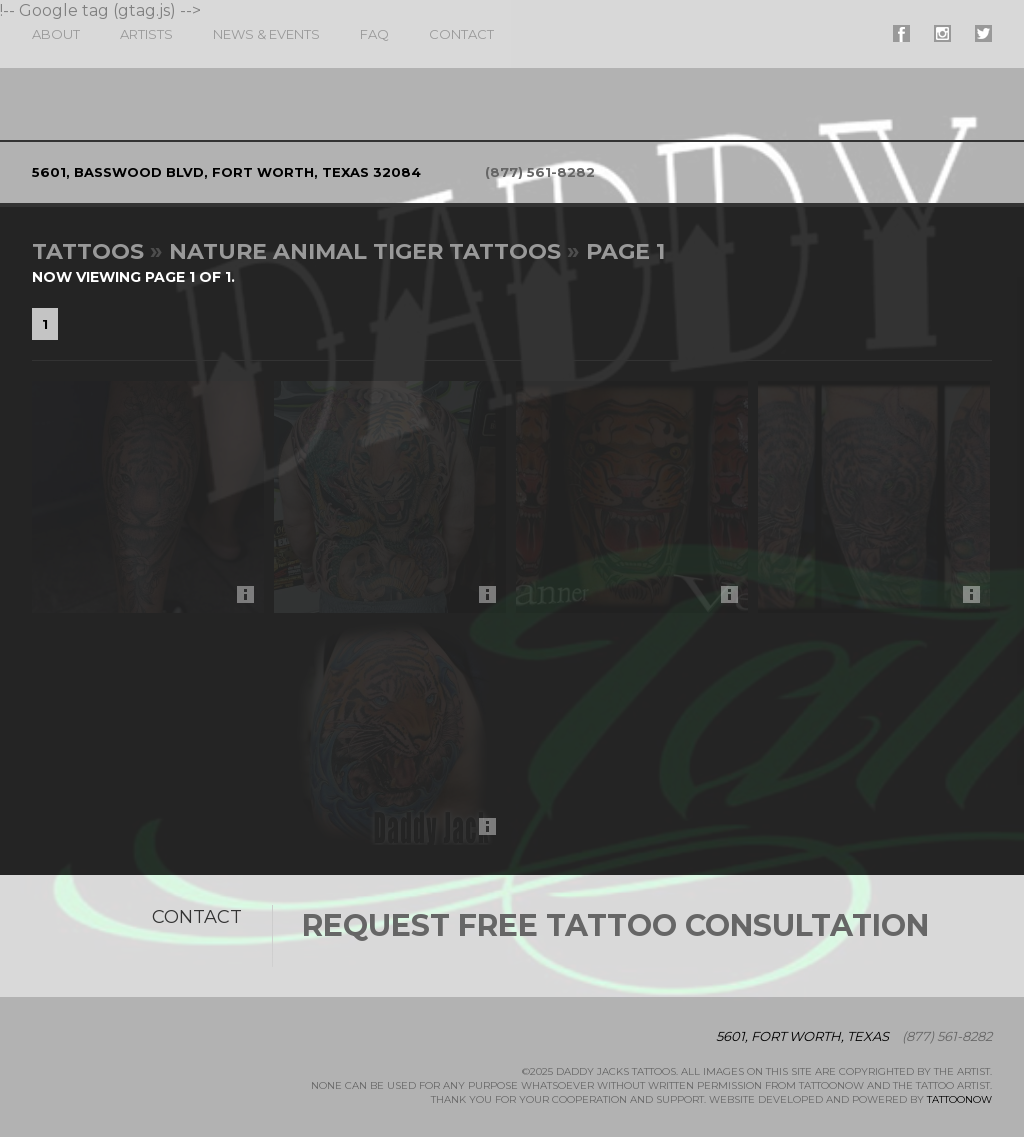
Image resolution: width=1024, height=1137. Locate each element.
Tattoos (88, 251)
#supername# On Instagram (942, 33)
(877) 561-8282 (540, 172)
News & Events (266, 34)
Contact (461, 34)
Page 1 (625, 251)
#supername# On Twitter (983, 33)
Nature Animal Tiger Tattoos (365, 251)
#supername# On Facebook (901, 33)
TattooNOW (959, 1099)
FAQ (374, 34)
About (56, 34)
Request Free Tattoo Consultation (615, 925)
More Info (250, 599)
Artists (146, 34)
